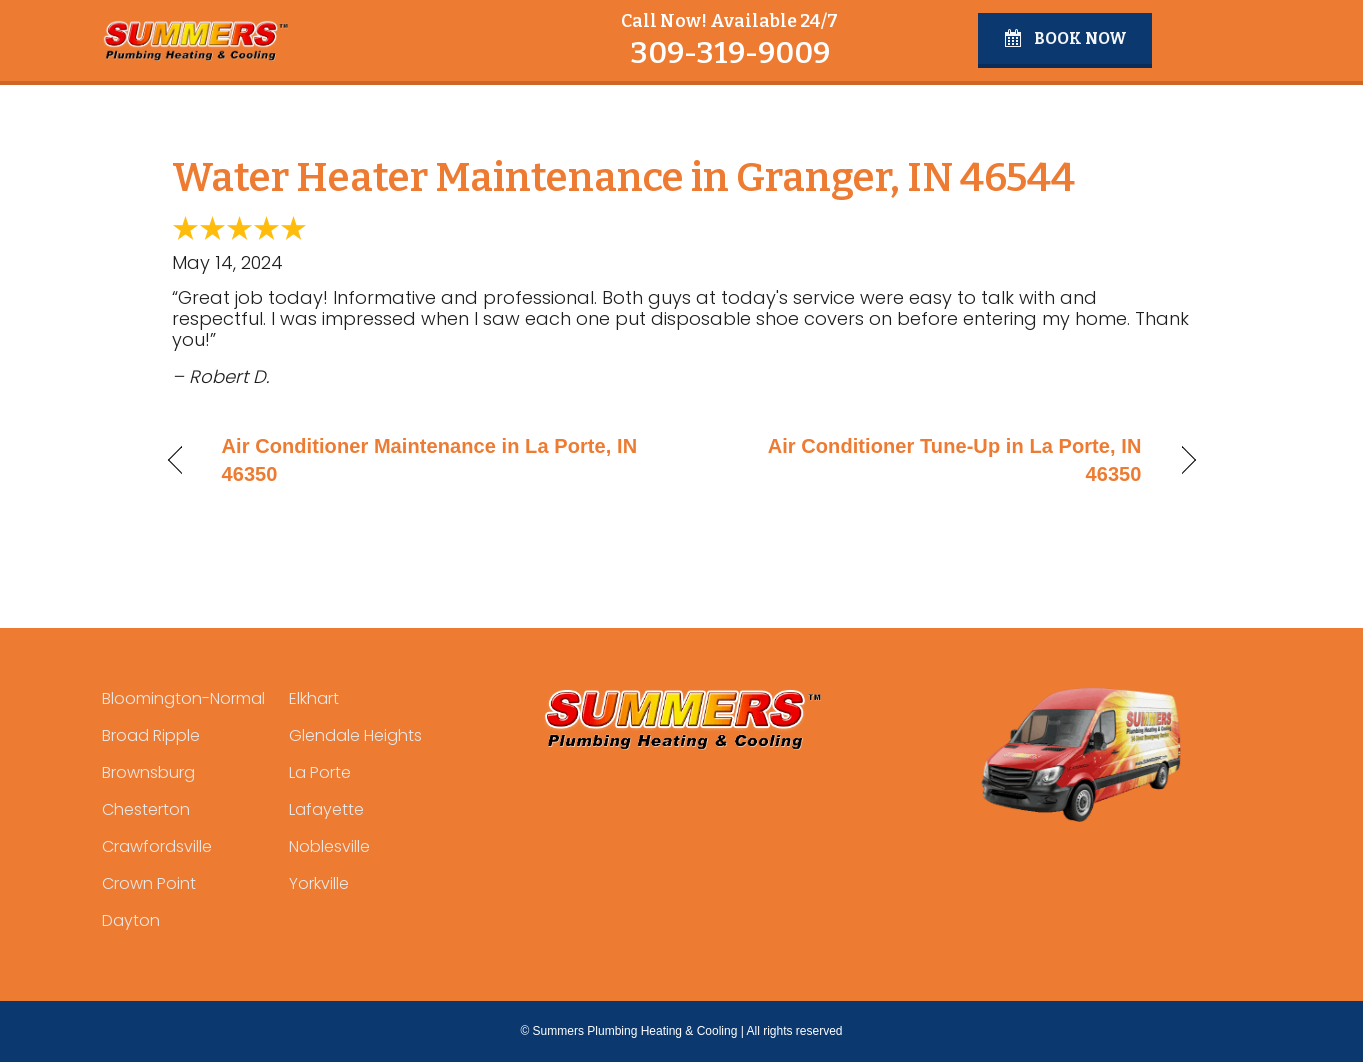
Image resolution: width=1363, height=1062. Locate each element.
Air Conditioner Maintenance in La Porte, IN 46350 (430, 460)
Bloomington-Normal (183, 698)
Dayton (131, 920)
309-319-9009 (730, 53)
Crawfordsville (157, 846)
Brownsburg (148, 772)
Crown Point (149, 883)
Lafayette (326, 809)
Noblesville (329, 846)
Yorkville (319, 883)
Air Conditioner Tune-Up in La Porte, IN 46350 (926, 460)
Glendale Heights (355, 735)
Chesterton (146, 809)
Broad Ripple (151, 735)
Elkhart (314, 698)
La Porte (320, 772)
